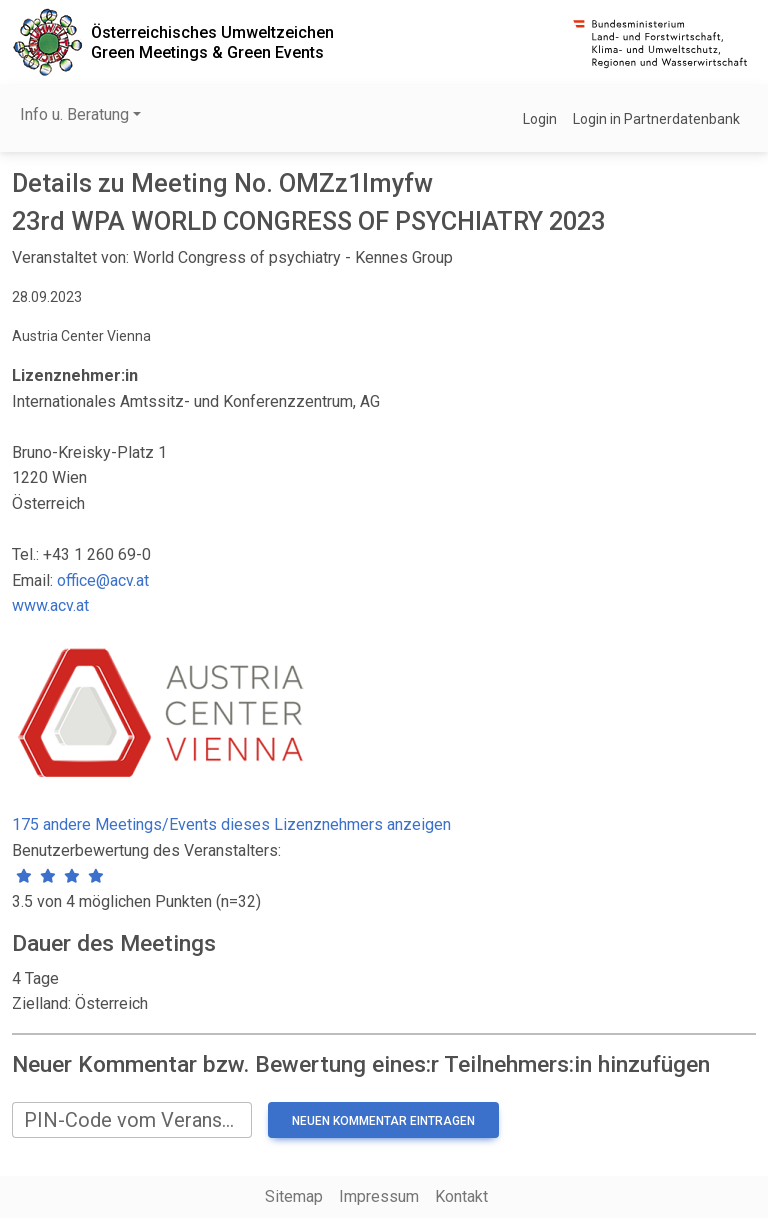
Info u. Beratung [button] (74, 114)
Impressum (379, 1196)
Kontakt (461, 1196)
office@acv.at (103, 580)
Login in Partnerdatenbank (656, 119)
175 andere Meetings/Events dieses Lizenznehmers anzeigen (231, 824)
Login (540, 119)
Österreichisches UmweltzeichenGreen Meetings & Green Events (212, 42)
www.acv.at (50, 605)
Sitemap (294, 1196)
